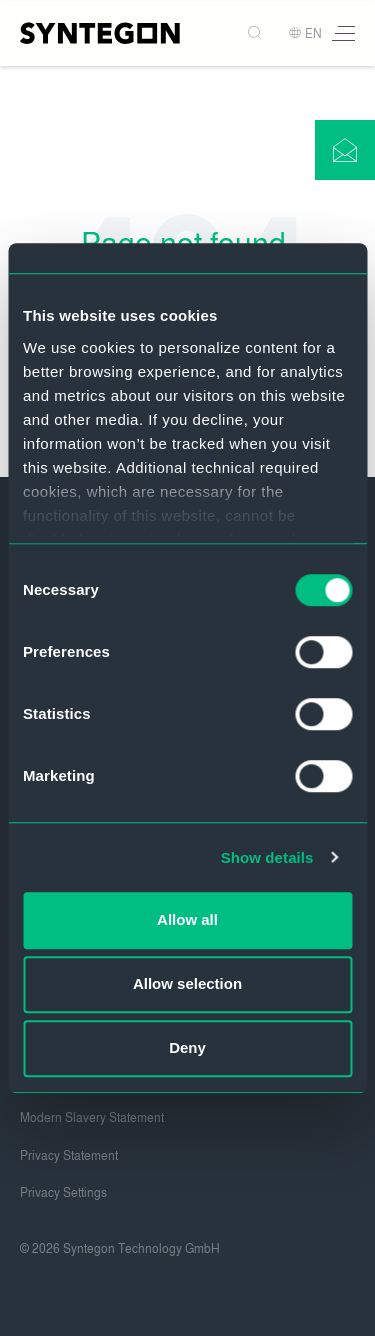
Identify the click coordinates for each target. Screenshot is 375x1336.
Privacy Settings (63, 1193)
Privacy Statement (69, 1156)
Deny (187, 1047)
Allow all (187, 919)
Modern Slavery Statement (92, 1118)
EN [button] (305, 34)
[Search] (256, 33)
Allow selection (187, 983)
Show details (267, 857)
